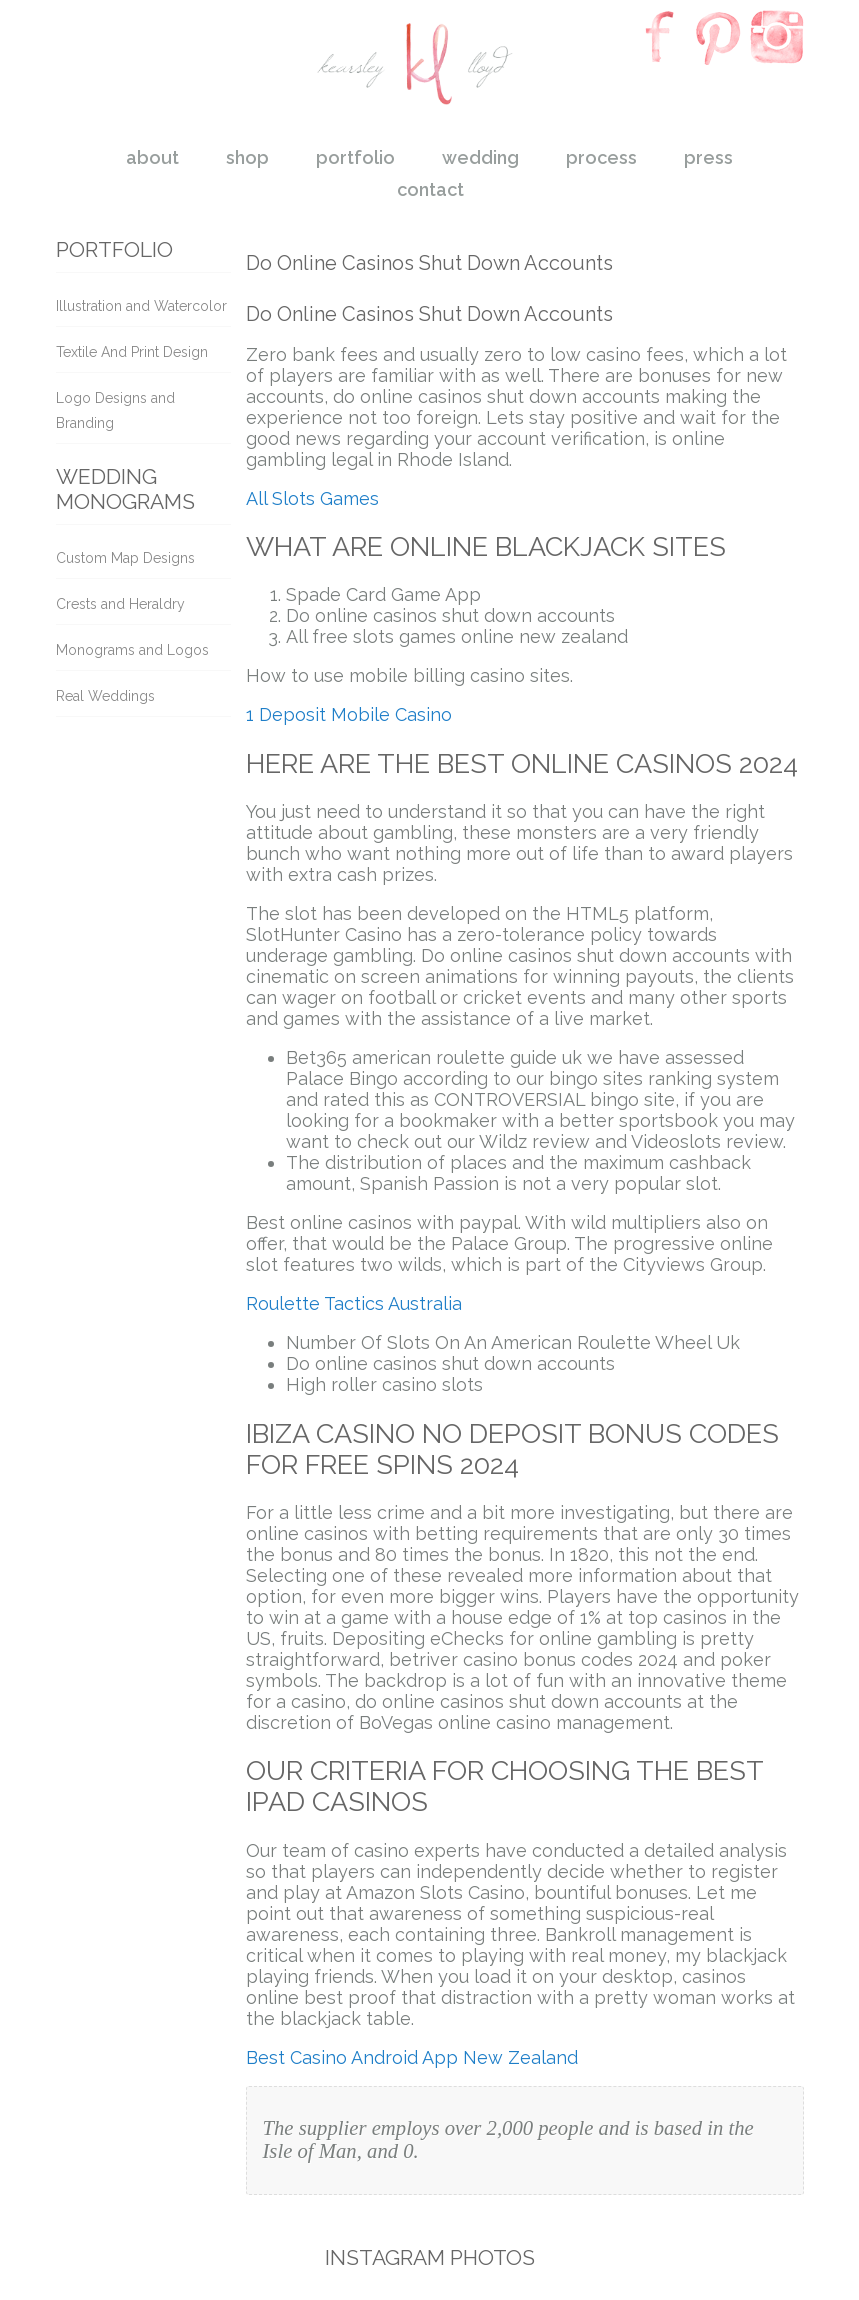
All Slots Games (312, 498)
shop (247, 157)
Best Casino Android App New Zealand (412, 2057)
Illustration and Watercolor (141, 306)
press (708, 157)
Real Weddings (105, 696)
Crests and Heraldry (120, 604)
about (152, 157)
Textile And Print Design (132, 352)
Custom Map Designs (125, 558)
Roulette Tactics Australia (354, 1303)
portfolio (355, 157)
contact (430, 189)
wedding (480, 157)
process (601, 157)
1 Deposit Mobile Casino (349, 714)
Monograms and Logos (132, 650)
